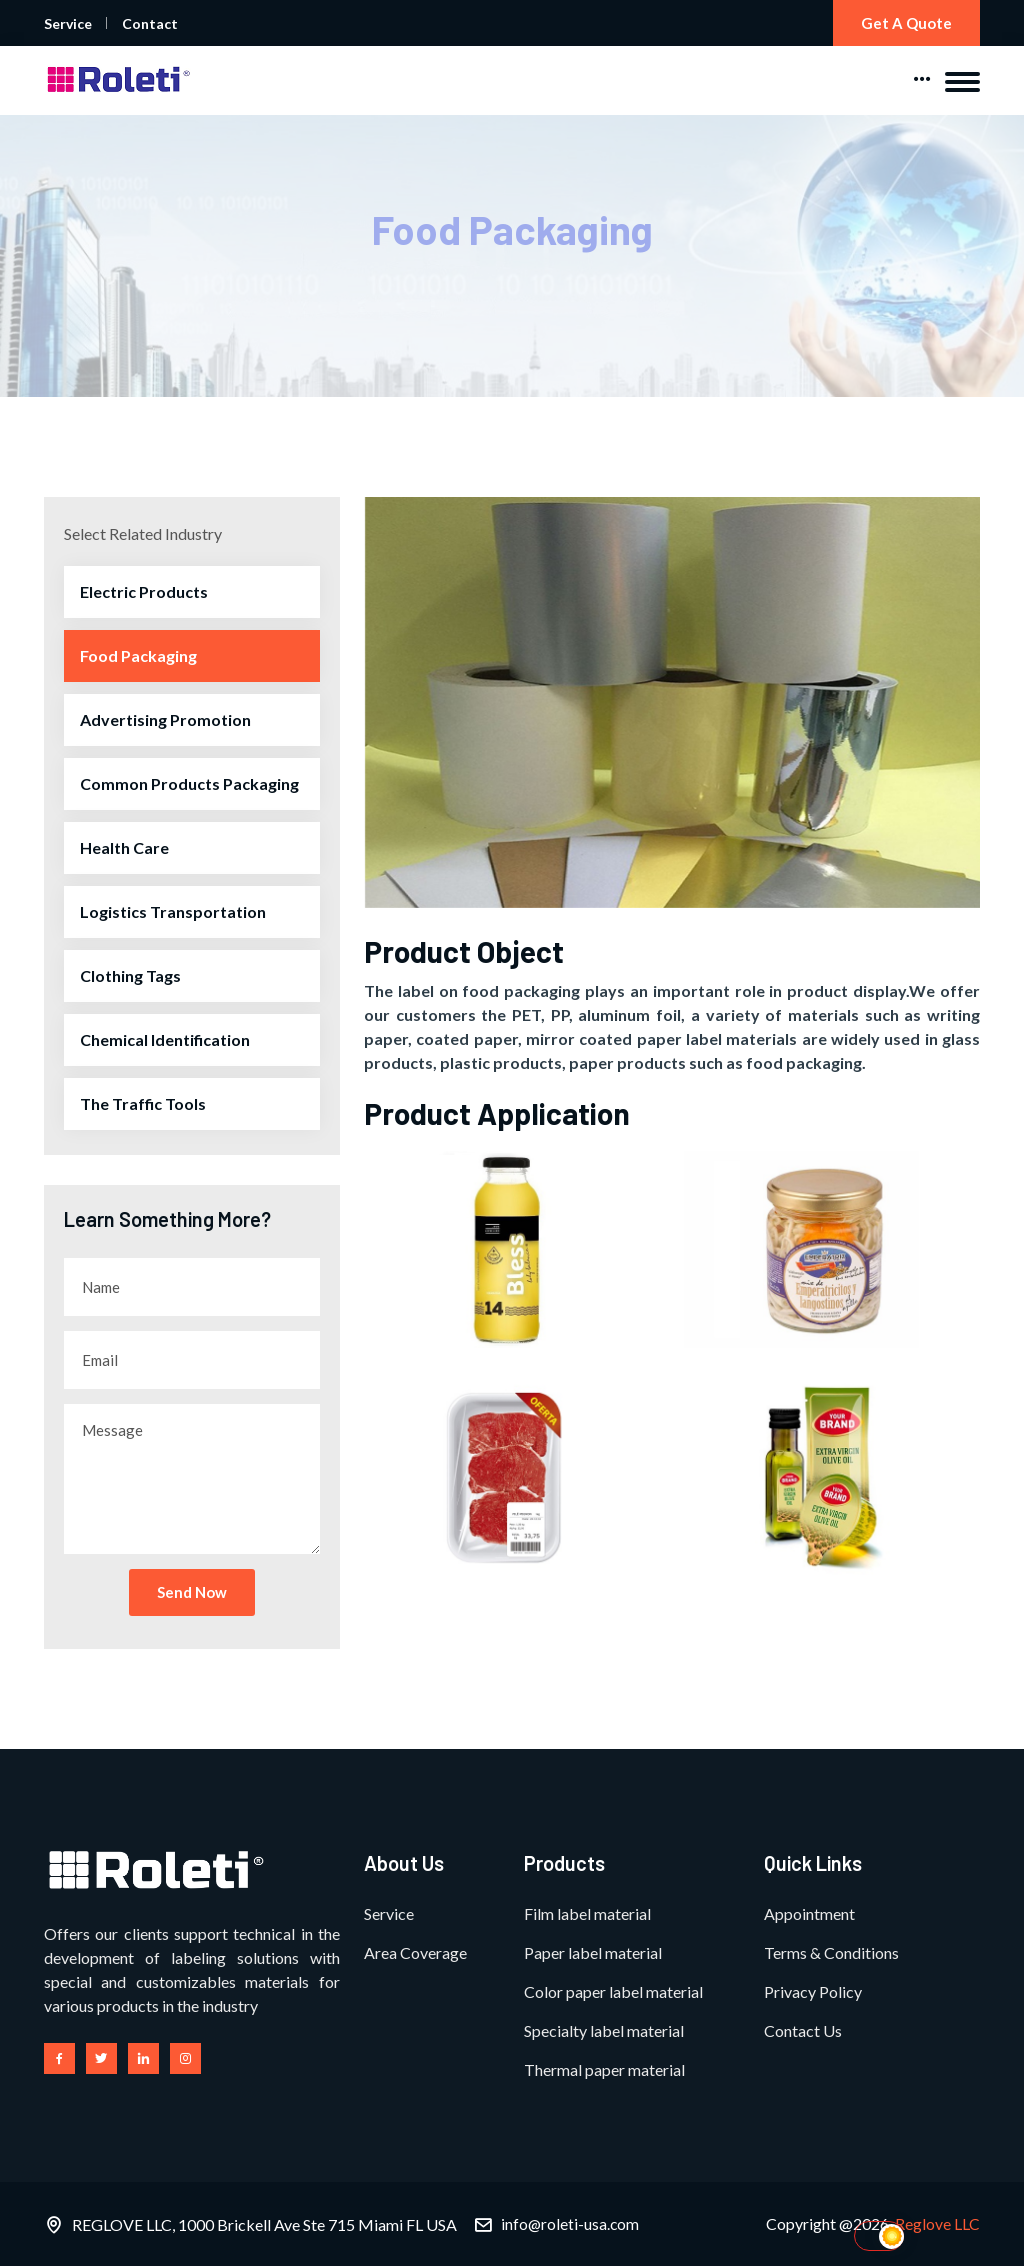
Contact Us (803, 2030)
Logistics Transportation (173, 912)
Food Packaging (138, 656)
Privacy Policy (813, 1991)
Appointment (809, 1913)
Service (68, 23)
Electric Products (144, 592)
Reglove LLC (937, 2223)
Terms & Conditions (831, 1952)
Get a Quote (904, 23)
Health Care (124, 848)
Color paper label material (613, 1991)
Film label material (587, 1913)
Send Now (192, 1593)
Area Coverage (415, 1952)
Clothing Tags (130, 976)
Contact (150, 23)
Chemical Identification (165, 1040)
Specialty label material (604, 2030)
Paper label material (593, 1952)
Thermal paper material (604, 2069)
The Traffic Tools (143, 1104)
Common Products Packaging (189, 784)
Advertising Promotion (165, 720)
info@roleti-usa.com (571, 2223)
